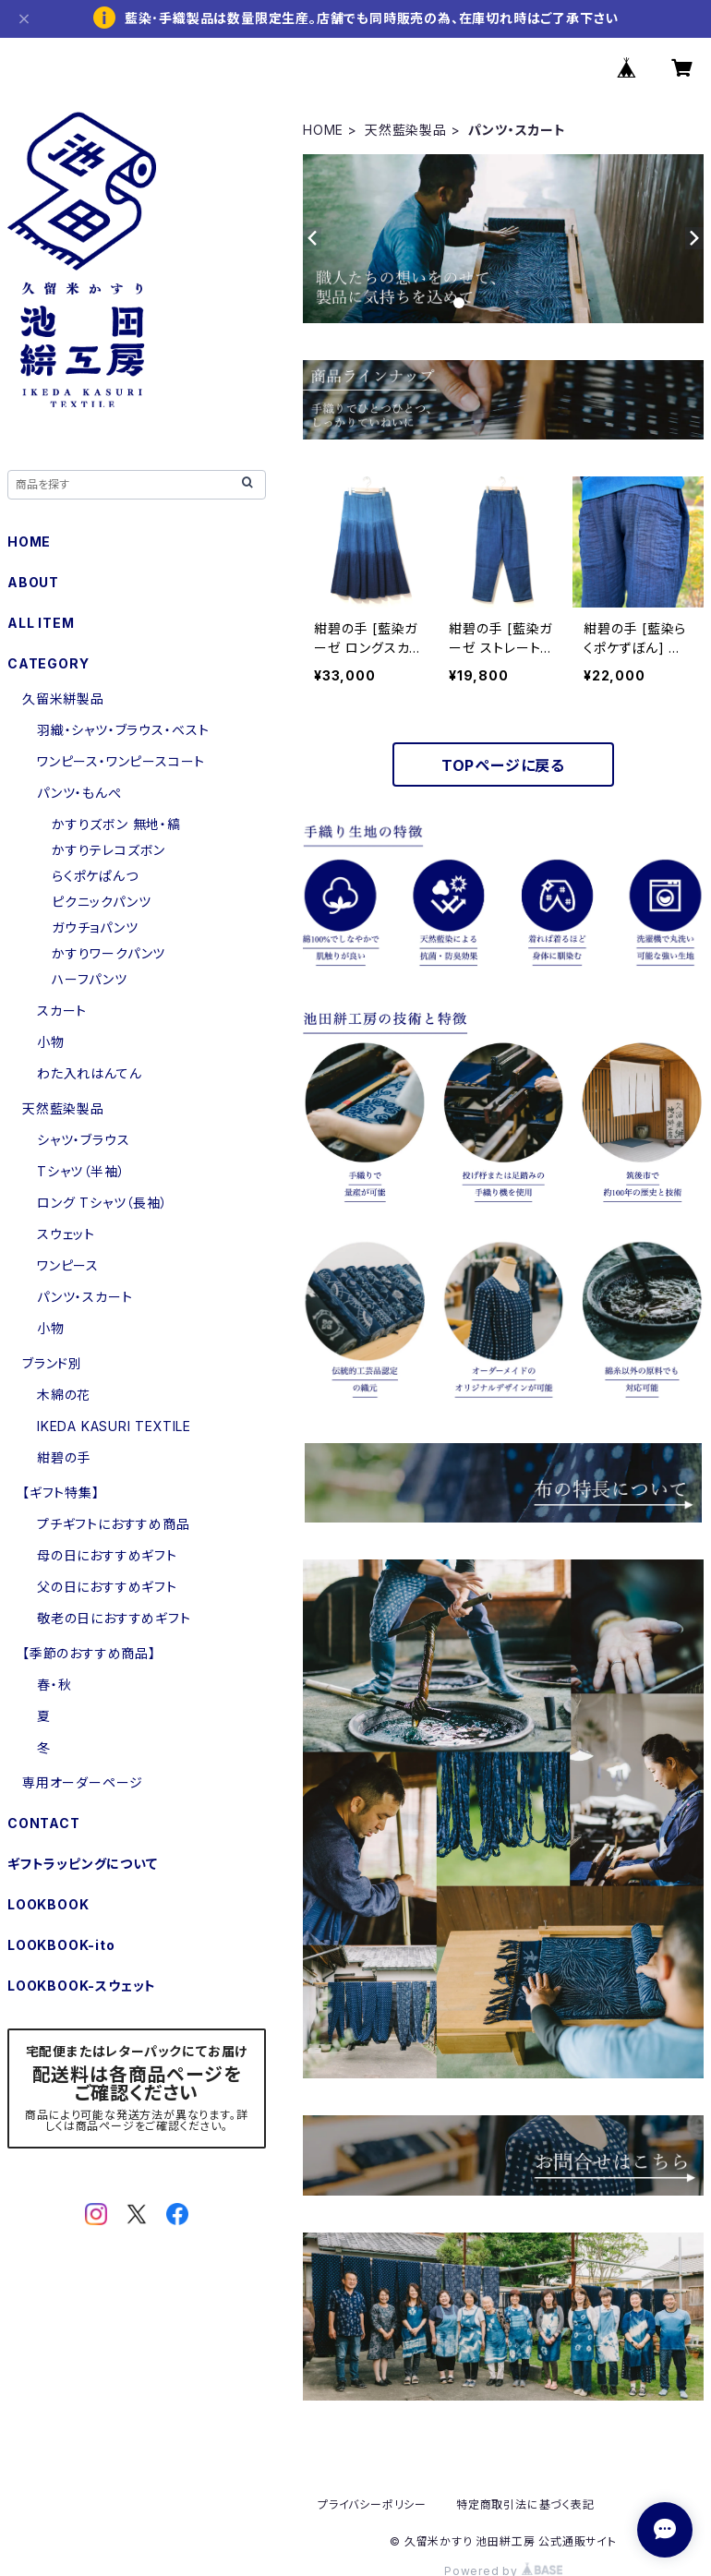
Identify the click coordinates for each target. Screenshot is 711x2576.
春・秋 (54, 1684)
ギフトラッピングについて (82, 1864)
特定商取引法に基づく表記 (525, 2504)
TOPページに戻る (503, 765)
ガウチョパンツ (95, 927)
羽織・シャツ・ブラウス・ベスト (123, 730)
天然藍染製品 (406, 130)
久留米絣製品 (63, 698)
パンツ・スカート (84, 1297)
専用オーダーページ (82, 1782)
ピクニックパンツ (101, 901)
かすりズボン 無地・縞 (116, 824)
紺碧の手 (63, 1457)
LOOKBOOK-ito (61, 1945)
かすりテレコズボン (108, 850)
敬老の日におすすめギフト (114, 1618)
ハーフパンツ (89, 979)
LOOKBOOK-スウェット (81, 1985)
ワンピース (68, 1265)
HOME (323, 130)
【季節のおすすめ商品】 (89, 1653)
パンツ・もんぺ (79, 792)
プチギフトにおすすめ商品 (113, 1524)
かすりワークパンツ (108, 953)
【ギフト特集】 (61, 1492)
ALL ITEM (40, 623)
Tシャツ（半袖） (81, 1171)
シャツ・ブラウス (83, 1140)
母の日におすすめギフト (107, 1555)
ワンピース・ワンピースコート (121, 761)
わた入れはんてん (89, 1073)
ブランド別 (52, 1363)
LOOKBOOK (48, 1904)
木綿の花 (63, 1394)
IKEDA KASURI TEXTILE (114, 1426)
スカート (62, 1010)
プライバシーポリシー (372, 2504)
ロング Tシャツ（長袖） (102, 1202)
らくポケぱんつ (95, 876)
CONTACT (43, 1823)
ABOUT (33, 582)
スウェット (66, 1234)
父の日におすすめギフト (107, 1587)
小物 (51, 1042)
